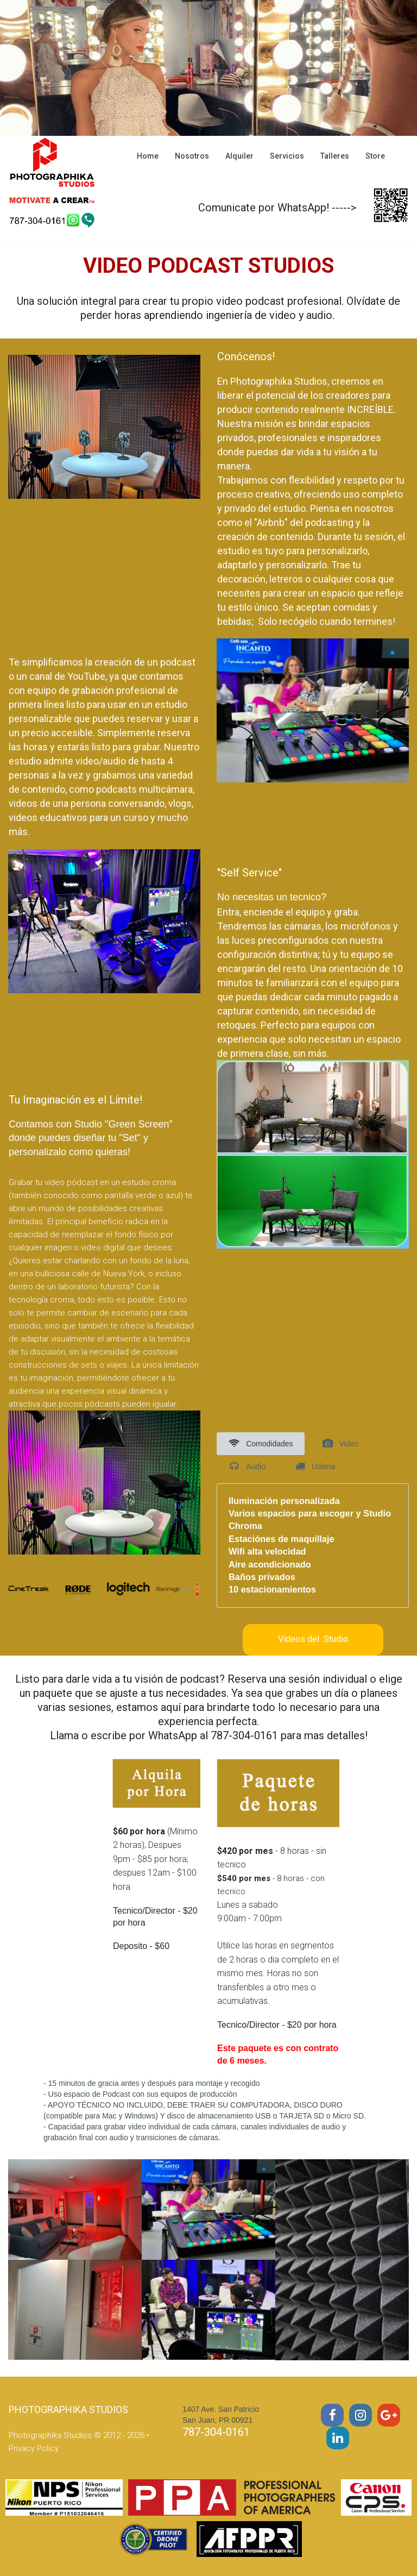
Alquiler (239, 156)
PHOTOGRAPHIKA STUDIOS (68, 2409)
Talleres (334, 156)
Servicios (287, 156)
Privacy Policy (34, 2448)
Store (375, 156)
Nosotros (192, 156)
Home (148, 156)
